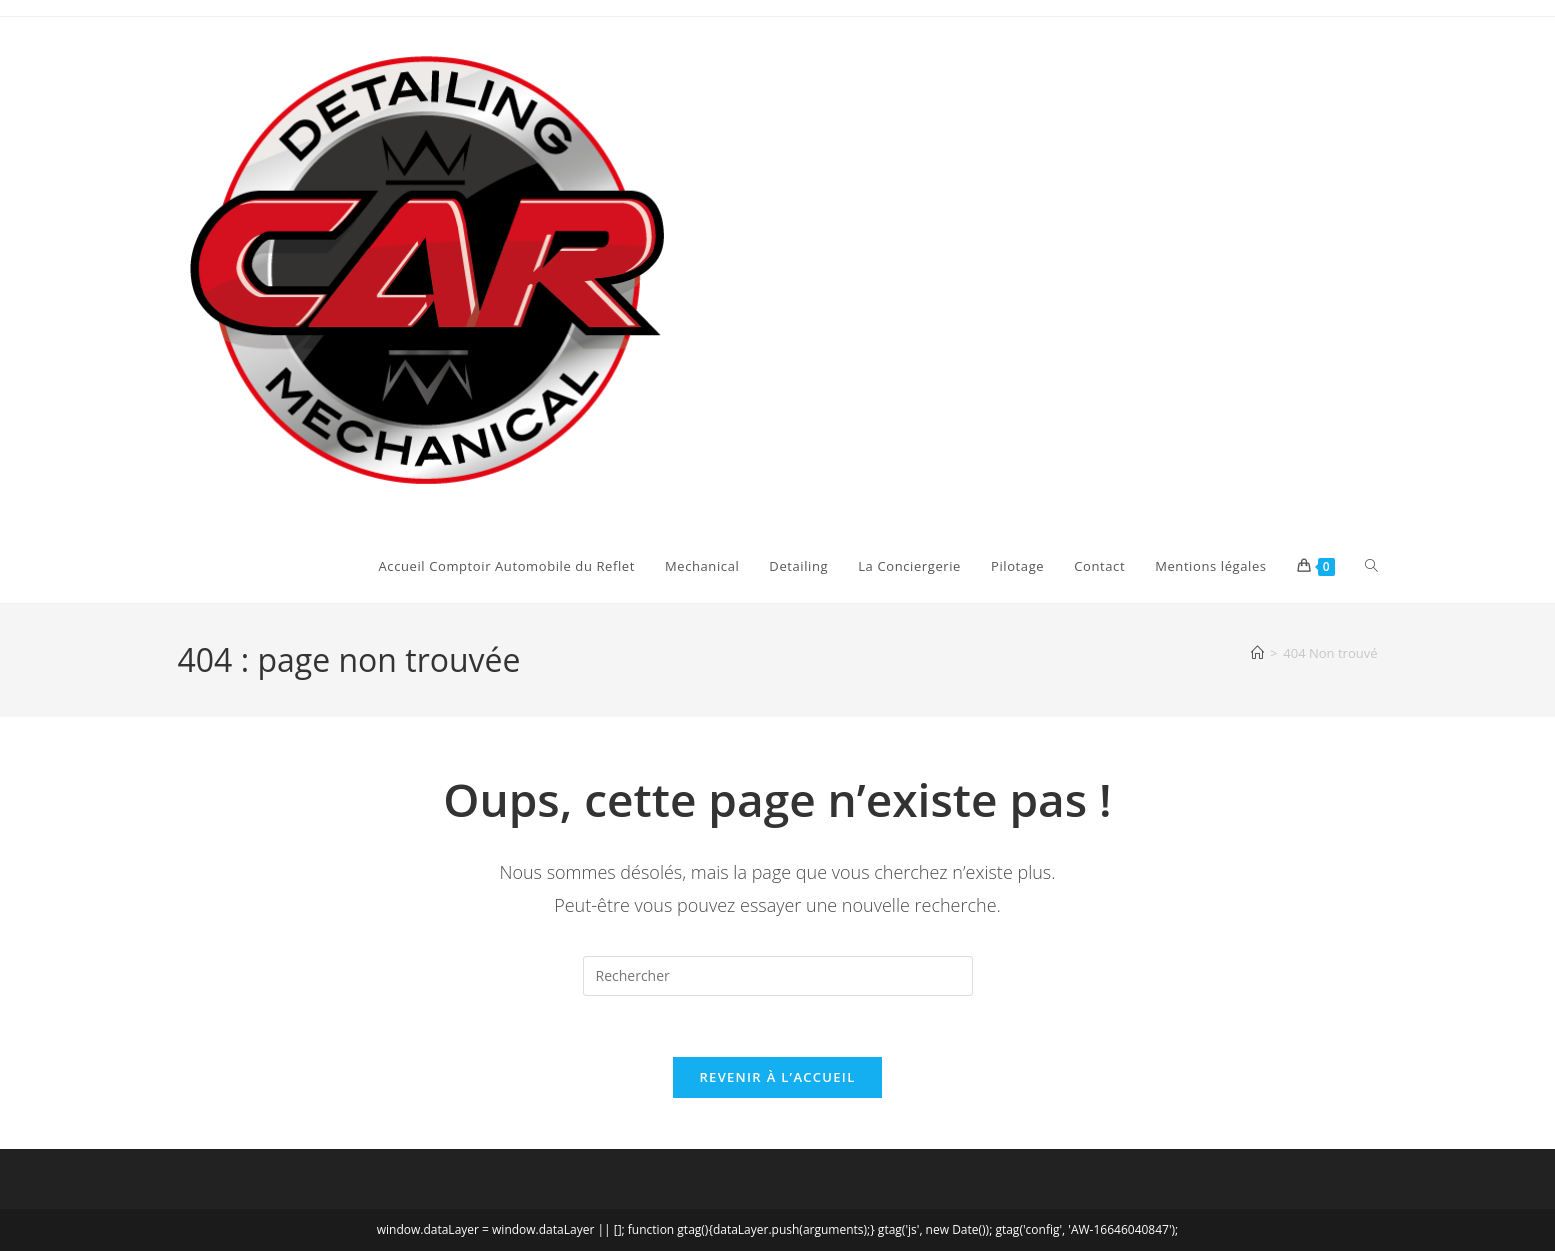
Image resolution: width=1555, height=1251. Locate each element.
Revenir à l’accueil (777, 1077)
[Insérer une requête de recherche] (778, 976)
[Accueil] (1257, 653)
